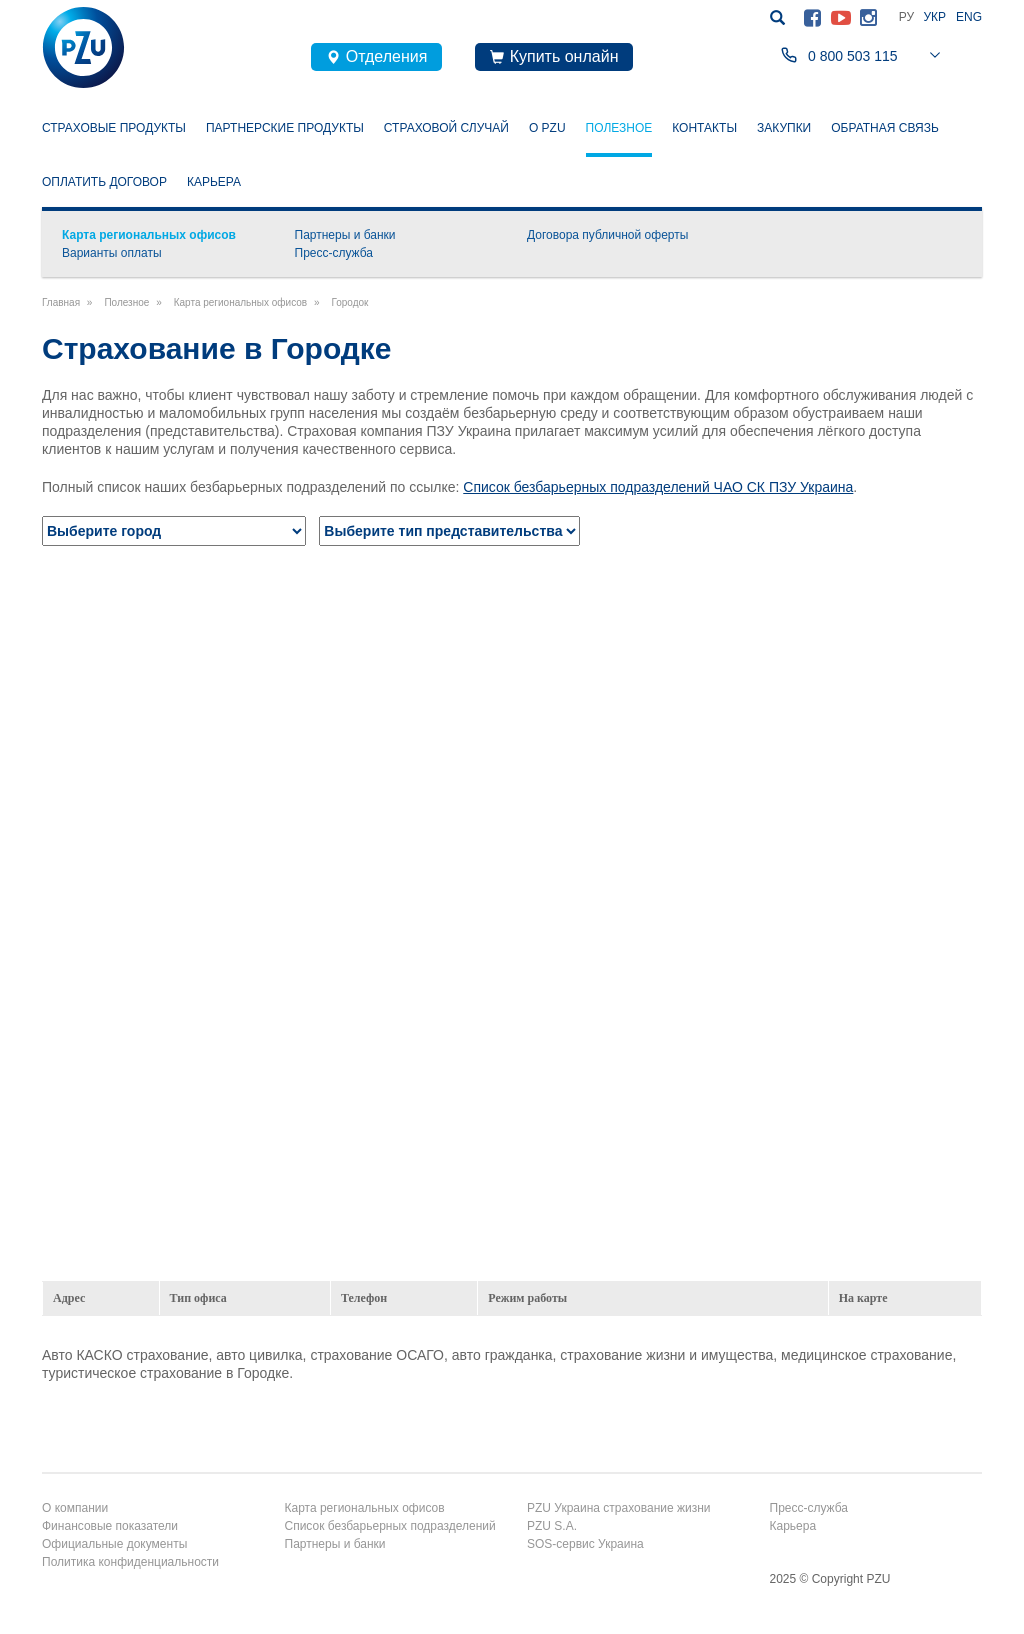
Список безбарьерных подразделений (390, 1526)
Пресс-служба (334, 253)
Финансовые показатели (110, 1526)
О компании (75, 1508)
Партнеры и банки (345, 235)
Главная (61, 302)
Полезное (619, 126)
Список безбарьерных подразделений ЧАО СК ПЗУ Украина (658, 487)
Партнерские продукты (285, 128)
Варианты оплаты (112, 253)
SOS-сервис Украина (585, 1544)
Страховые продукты (114, 128)
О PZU (547, 128)
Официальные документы (114, 1544)
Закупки (784, 128)
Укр (934, 17)
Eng (969, 17)
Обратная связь (885, 128)
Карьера (214, 182)
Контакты (704, 128)
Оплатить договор (104, 182)
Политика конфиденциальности (130, 1562)
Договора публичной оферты (607, 235)
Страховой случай (446, 128)
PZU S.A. (552, 1526)
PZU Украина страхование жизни (619, 1508)
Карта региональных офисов (149, 235)
